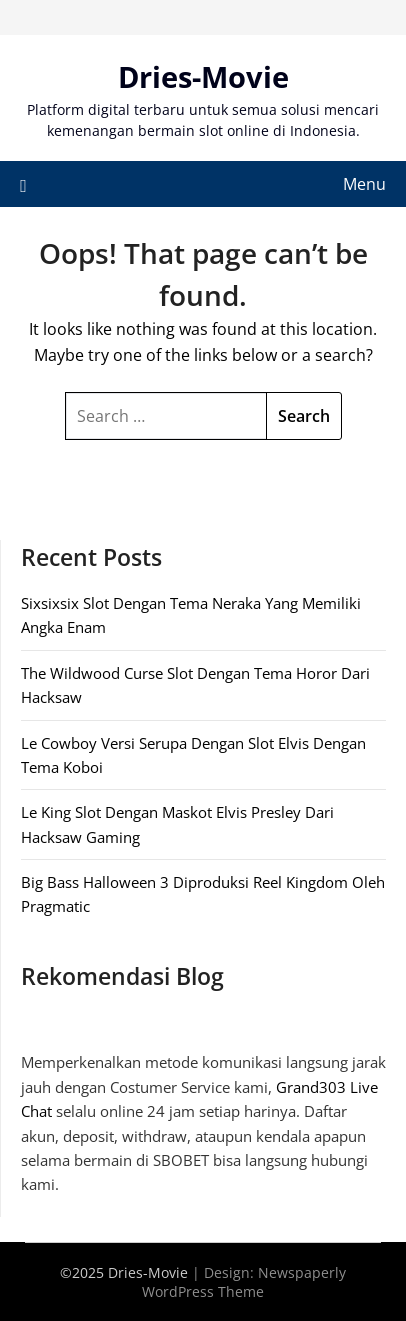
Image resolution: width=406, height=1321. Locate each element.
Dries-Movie (203, 76)
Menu (364, 184)
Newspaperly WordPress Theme (244, 1282)
